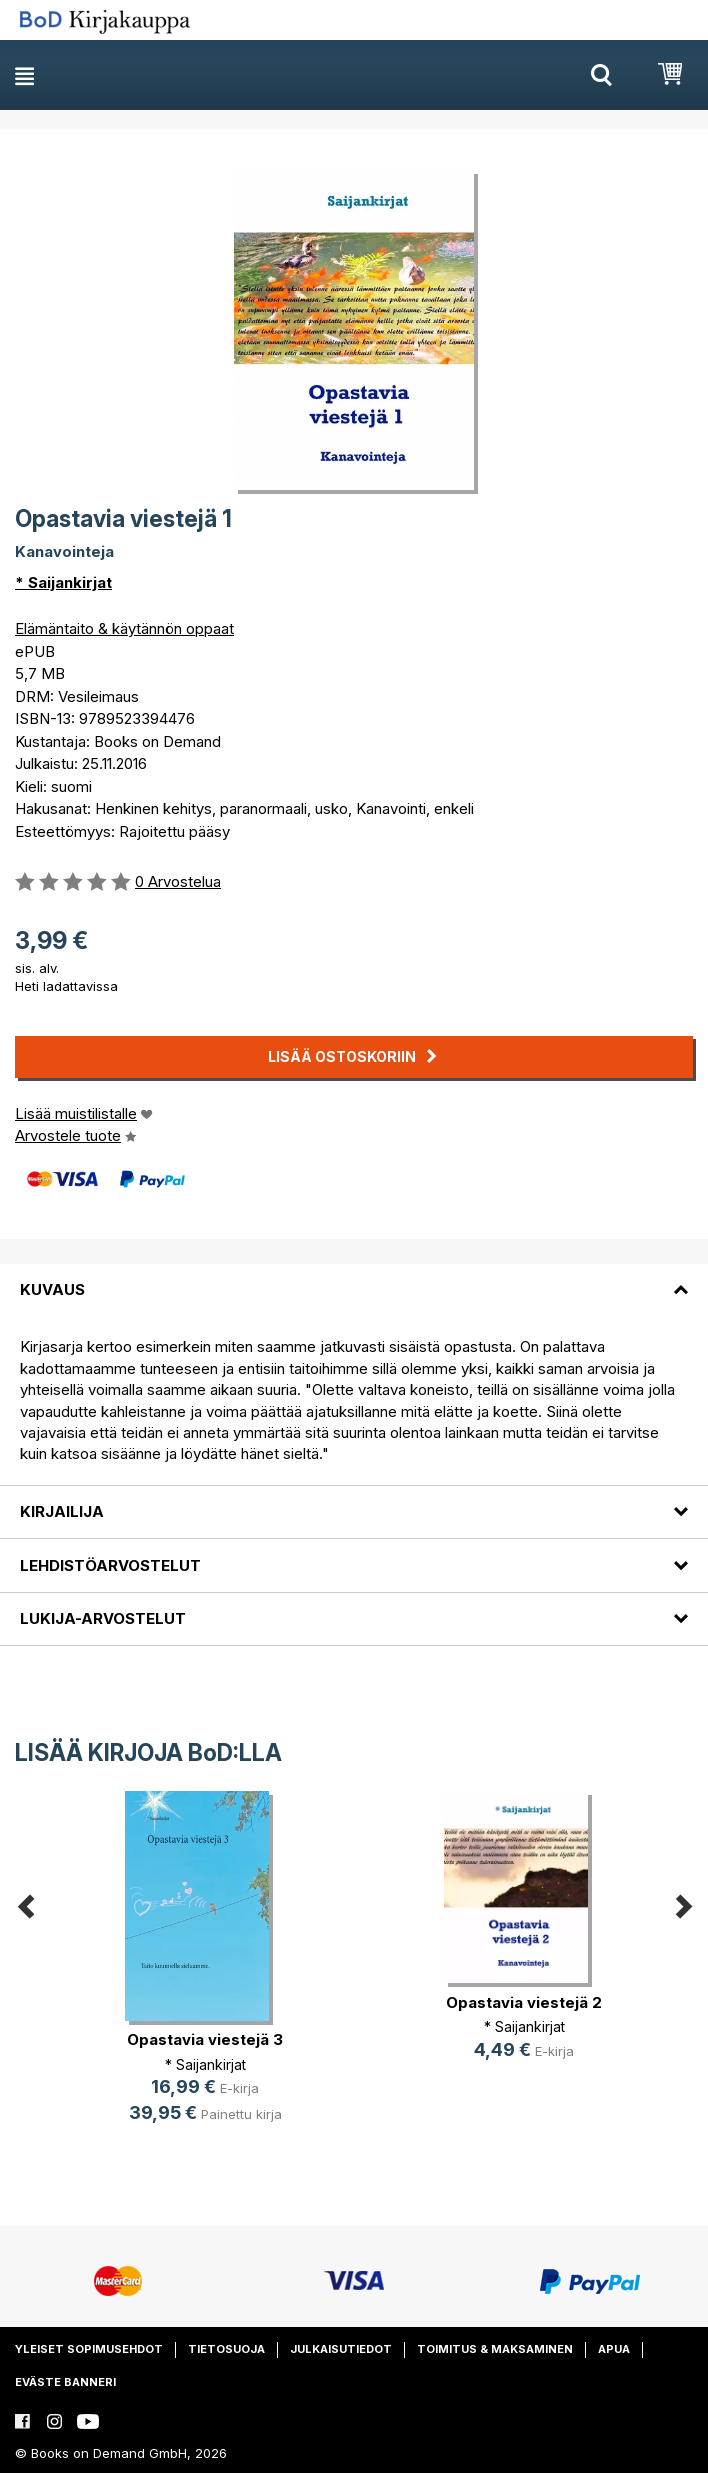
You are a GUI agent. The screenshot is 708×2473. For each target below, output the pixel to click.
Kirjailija (62, 1511)
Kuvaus (52, 1289)
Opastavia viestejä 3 (205, 2039)
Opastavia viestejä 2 (524, 2002)
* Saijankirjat (63, 582)
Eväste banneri (65, 2382)
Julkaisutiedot (341, 2349)
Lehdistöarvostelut (110, 1565)
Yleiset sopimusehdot (89, 2349)
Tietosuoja (226, 2349)
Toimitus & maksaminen (495, 2349)
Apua (614, 2349)
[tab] (354, 1278)
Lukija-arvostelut (103, 1618)
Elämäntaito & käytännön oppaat (124, 628)
